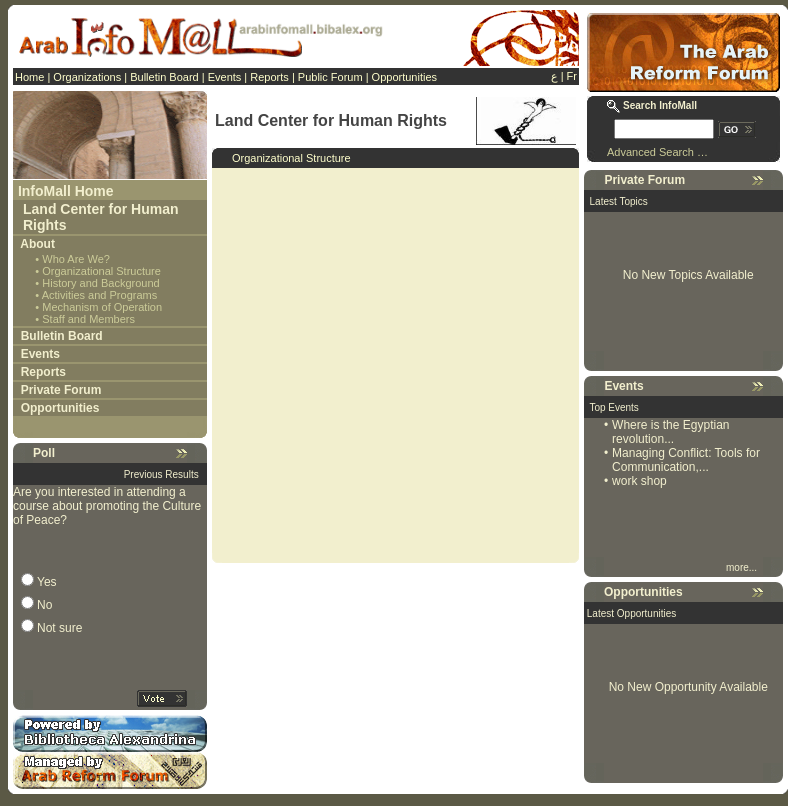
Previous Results (161, 474)
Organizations (87, 77)
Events (225, 77)
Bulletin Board (164, 77)
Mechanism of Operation (102, 307)
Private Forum (61, 390)
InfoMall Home (66, 191)
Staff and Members (88, 319)
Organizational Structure (101, 271)
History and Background (100, 283)
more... (743, 567)
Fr (572, 76)
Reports (269, 77)
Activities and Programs (100, 295)
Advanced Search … (657, 152)
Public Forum (330, 77)
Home (29, 77)
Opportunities (404, 77)
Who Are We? (76, 259)
